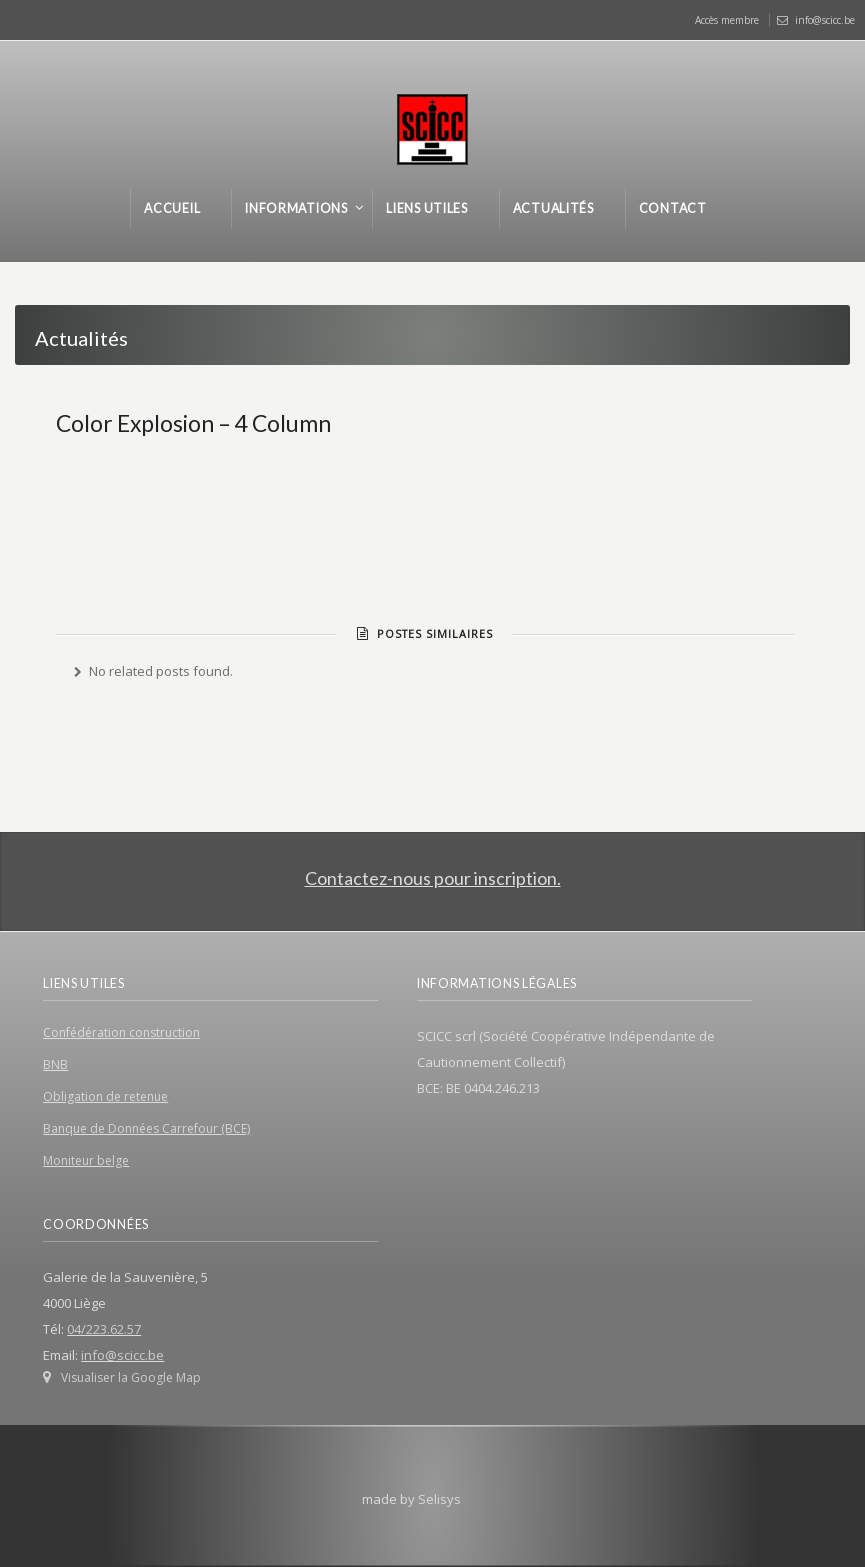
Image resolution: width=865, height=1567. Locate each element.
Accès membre (727, 20)
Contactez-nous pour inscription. (433, 878)
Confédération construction (121, 1032)
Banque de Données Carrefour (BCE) (146, 1128)
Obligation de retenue (105, 1096)
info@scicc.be (825, 20)
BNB (55, 1064)
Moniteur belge (86, 1160)
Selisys (439, 1499)
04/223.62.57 (104, 1329)
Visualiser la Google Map (131, 1377)
